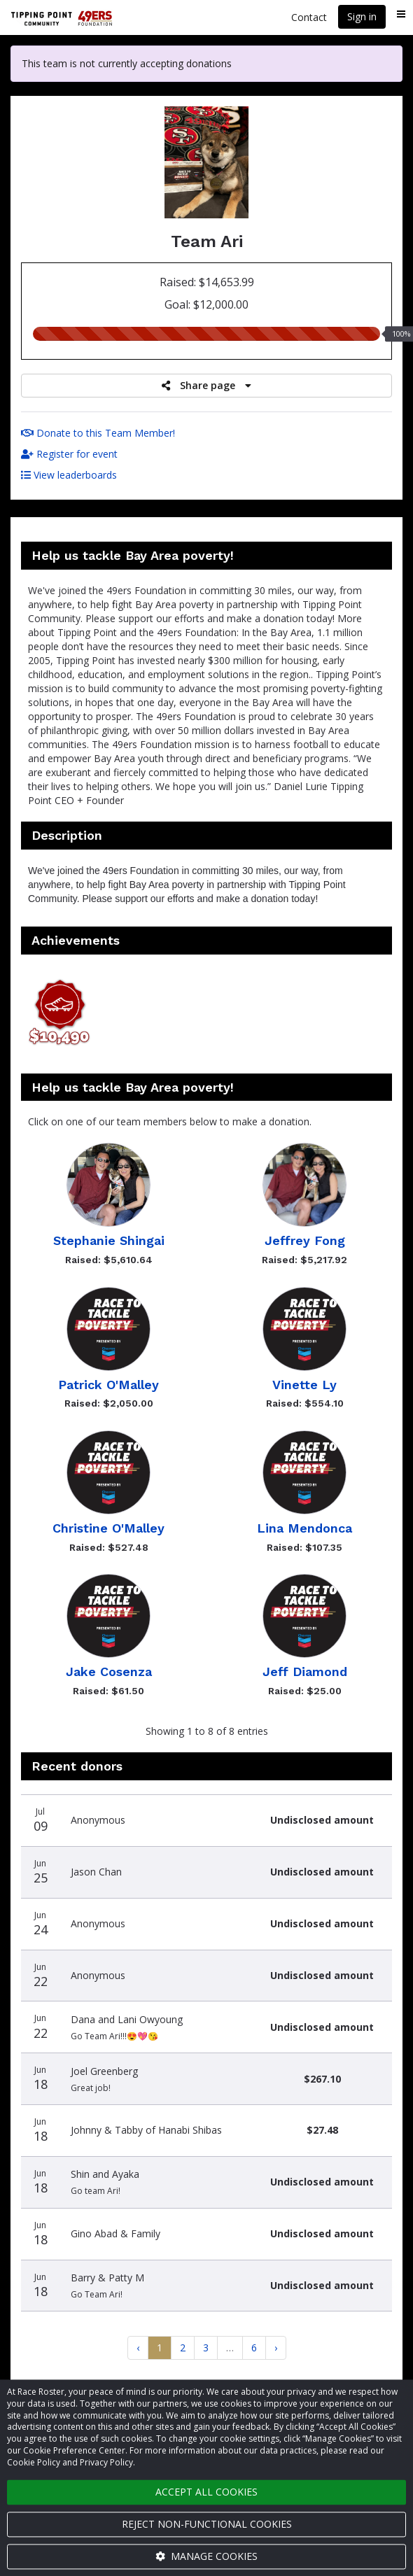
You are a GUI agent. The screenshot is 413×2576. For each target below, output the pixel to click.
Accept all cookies (206, 2491)
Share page (206, 385)
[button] (59, 1014)
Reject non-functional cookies (207, 2524)
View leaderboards (69, 474)
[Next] (275, 2348)
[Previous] (137, 2348)
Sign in (362, 16)
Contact (309, 17)
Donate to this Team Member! (98, 432)
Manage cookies (206, 2556)
